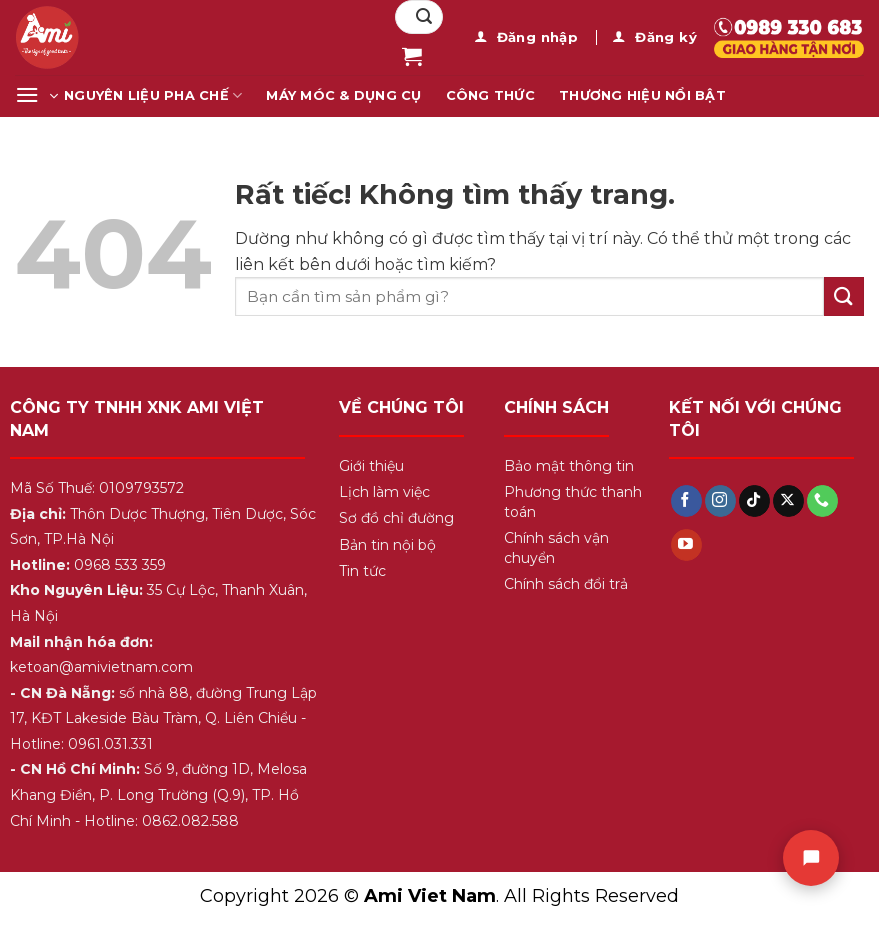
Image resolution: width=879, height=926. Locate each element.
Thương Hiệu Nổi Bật (642, 95)
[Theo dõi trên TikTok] (754, 501)
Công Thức (490, 95)
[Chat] (811, 858)
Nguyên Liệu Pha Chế (153, 95)
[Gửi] (424, 17)
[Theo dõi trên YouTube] (686, 545)
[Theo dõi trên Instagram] (720, 501)
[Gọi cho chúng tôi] (822, 501)
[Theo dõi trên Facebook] (686, 501)
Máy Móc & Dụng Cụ (343, 95)
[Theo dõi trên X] (788, 501)
